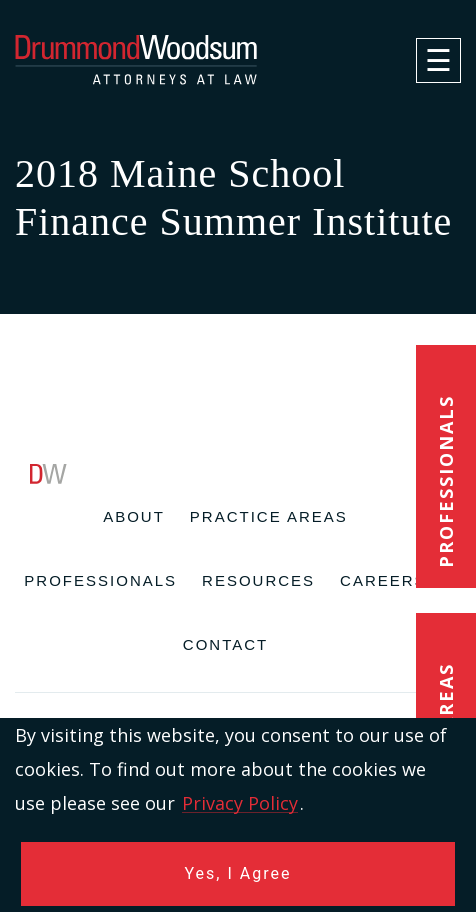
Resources (258, 580)
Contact (225, 644)
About (134, 516)
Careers (383, 580)
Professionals (100, 580)
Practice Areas (269, 516)
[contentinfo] (238, 688)
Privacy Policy (240, 803)
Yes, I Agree (238, 873)
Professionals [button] (446, 481)
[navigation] (438, 60)
